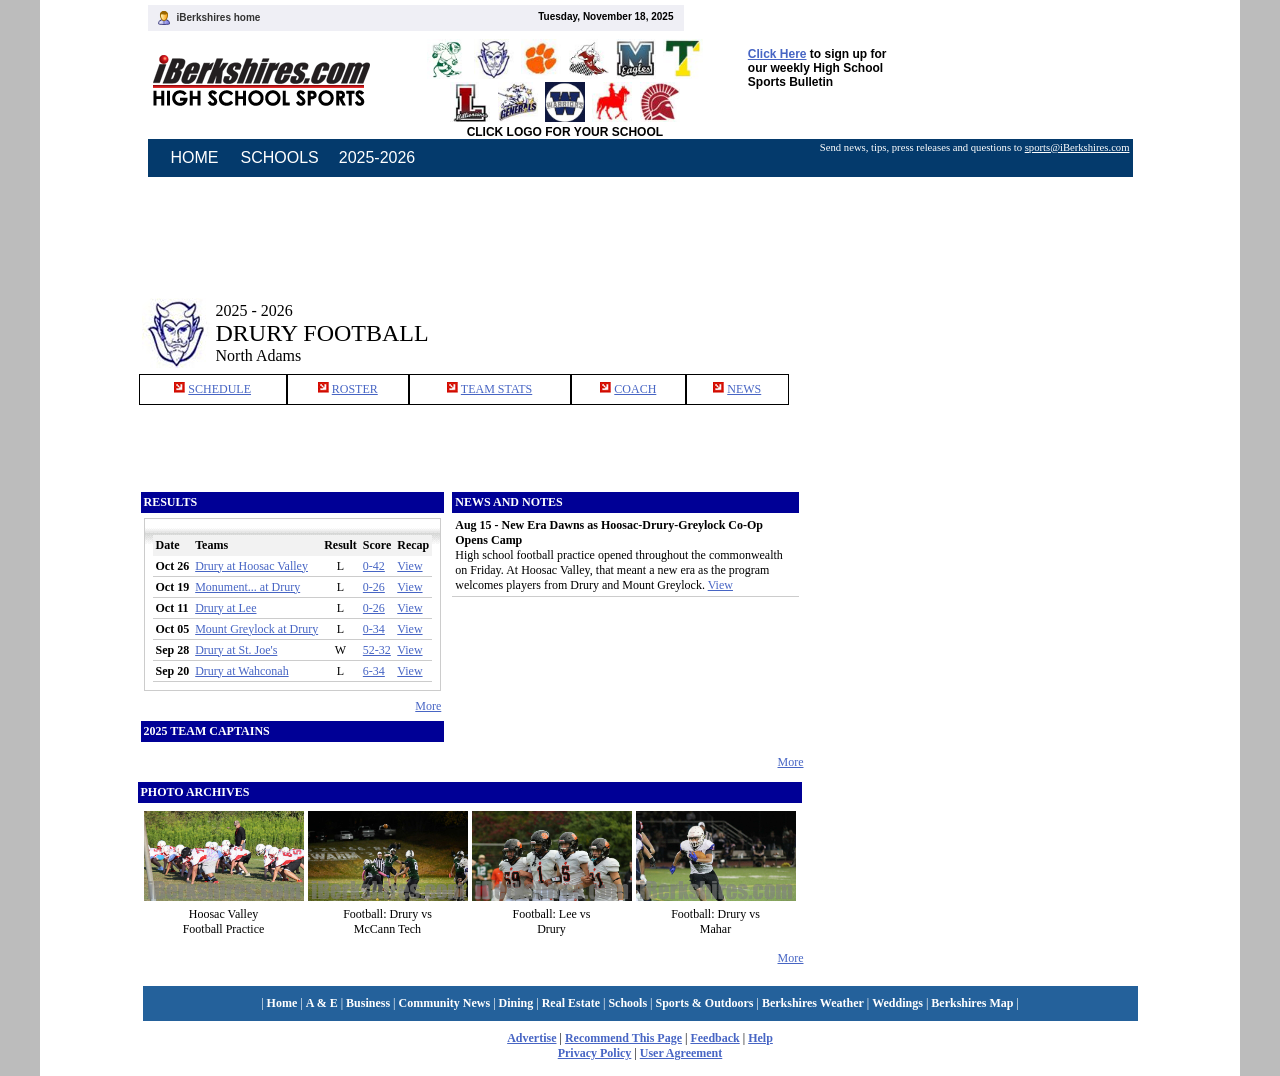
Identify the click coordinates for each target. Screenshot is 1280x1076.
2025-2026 (377, 157)
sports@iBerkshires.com (1077, 147)
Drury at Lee (225, 608)
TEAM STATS (496, 389)
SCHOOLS (280, 157)
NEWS (744, 389)
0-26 (374, 587)
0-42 (374, 566)
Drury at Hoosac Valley (251, 566)
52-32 (377, 650)
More (428, 706)
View (409, 566)
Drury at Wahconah (241, 671)
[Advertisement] (974, 318)
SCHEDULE (219, 389)
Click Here (777, 54)
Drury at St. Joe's (236, 650)
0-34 (374, 629)
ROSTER (355, 389)
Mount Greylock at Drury (256, 629)
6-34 (374, 671)
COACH (635, 389)
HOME (195, 157)
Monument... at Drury (247, 587)
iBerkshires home (219, 17)
